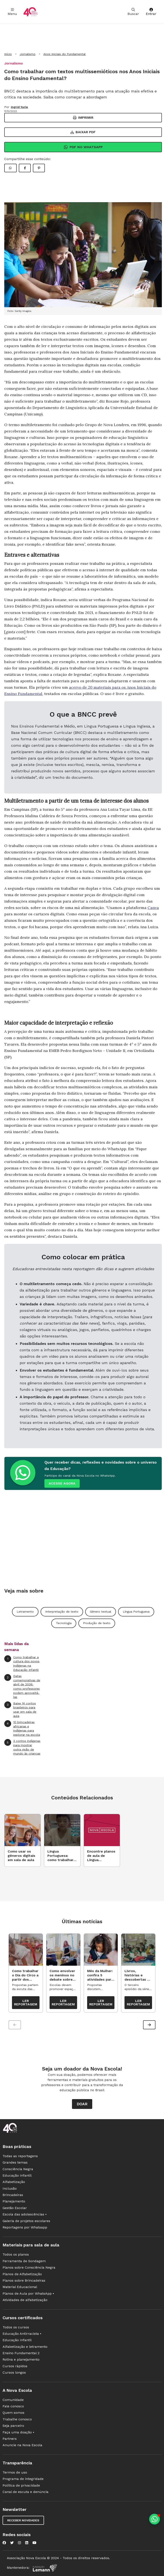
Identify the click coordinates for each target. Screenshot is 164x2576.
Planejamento (14, 2201)
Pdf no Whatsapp (83, 147)
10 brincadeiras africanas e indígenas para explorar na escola (22, 1728)
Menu (12, 12)
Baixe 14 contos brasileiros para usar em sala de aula (20, 1709)
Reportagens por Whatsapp (25, 2227)
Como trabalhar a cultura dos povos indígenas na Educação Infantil (22, 1663)
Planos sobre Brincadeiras (24, 2280)
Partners (10, 2439)
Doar (82, 2104)
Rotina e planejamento (21, 2359)
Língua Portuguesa (136, 1611)
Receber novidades (23, 2520)
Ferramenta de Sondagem (24, 2261)
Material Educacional (20, 2287)
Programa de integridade (23, 2479)
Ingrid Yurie (19, 107)
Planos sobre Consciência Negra (29, 2267)
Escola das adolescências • (25, 2214)
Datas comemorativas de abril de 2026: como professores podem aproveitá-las (22, 1686)
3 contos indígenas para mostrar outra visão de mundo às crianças (22, 1747)
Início (8, 54)
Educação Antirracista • (22, 2334)
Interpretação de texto (61, 1611)
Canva (153, 907)
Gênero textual (100, 1611)
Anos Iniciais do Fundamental (64, 54)
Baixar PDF (83, 132)
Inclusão (10, 2188)
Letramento (25, 1611)
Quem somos (13, 2413)
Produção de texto (96, 1623)
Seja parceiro (13, 2426)
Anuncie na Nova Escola (22, 2445)
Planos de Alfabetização (22, 2274)
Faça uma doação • (18, 2432)
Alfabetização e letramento (25, 2347)
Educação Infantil (17, 2175)
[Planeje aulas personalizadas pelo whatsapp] (154, 2519)
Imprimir (83, 117)
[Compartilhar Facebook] (25, 168)
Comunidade (13, 2400)
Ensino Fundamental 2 (21, 2353)
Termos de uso (15, 2472)
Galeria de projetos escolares (26, 2221)
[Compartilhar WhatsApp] (10, 168)
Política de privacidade (21, 2485)
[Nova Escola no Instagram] (19, 2542)
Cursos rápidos (15, 2366)
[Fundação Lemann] (45, 2568)
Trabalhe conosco (17, 2419)
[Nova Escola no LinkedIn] (26, 2542)
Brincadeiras (13, 2195)
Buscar (133, 12)
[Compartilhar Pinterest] (39, 168)
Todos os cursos (16, 2327)
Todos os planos (16, 2254)
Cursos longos (14, 2372)
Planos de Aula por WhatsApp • (28, 2293)
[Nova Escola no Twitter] (12, 2542)
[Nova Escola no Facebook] (4, 2542)
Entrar (151, 12)
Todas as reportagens (20, 2156)
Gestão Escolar (15, 2208)
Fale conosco (13, 2406)
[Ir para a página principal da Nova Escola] (30, 12)
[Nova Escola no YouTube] (34, 2542)
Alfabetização (14, 2182)
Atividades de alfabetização (25, 2300)
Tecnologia (64, 1623)
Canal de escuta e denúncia (25, 2492)
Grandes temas (15, 2162)
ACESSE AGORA (62, 1483)
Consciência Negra (18, 2169)
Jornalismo (27, 54)
